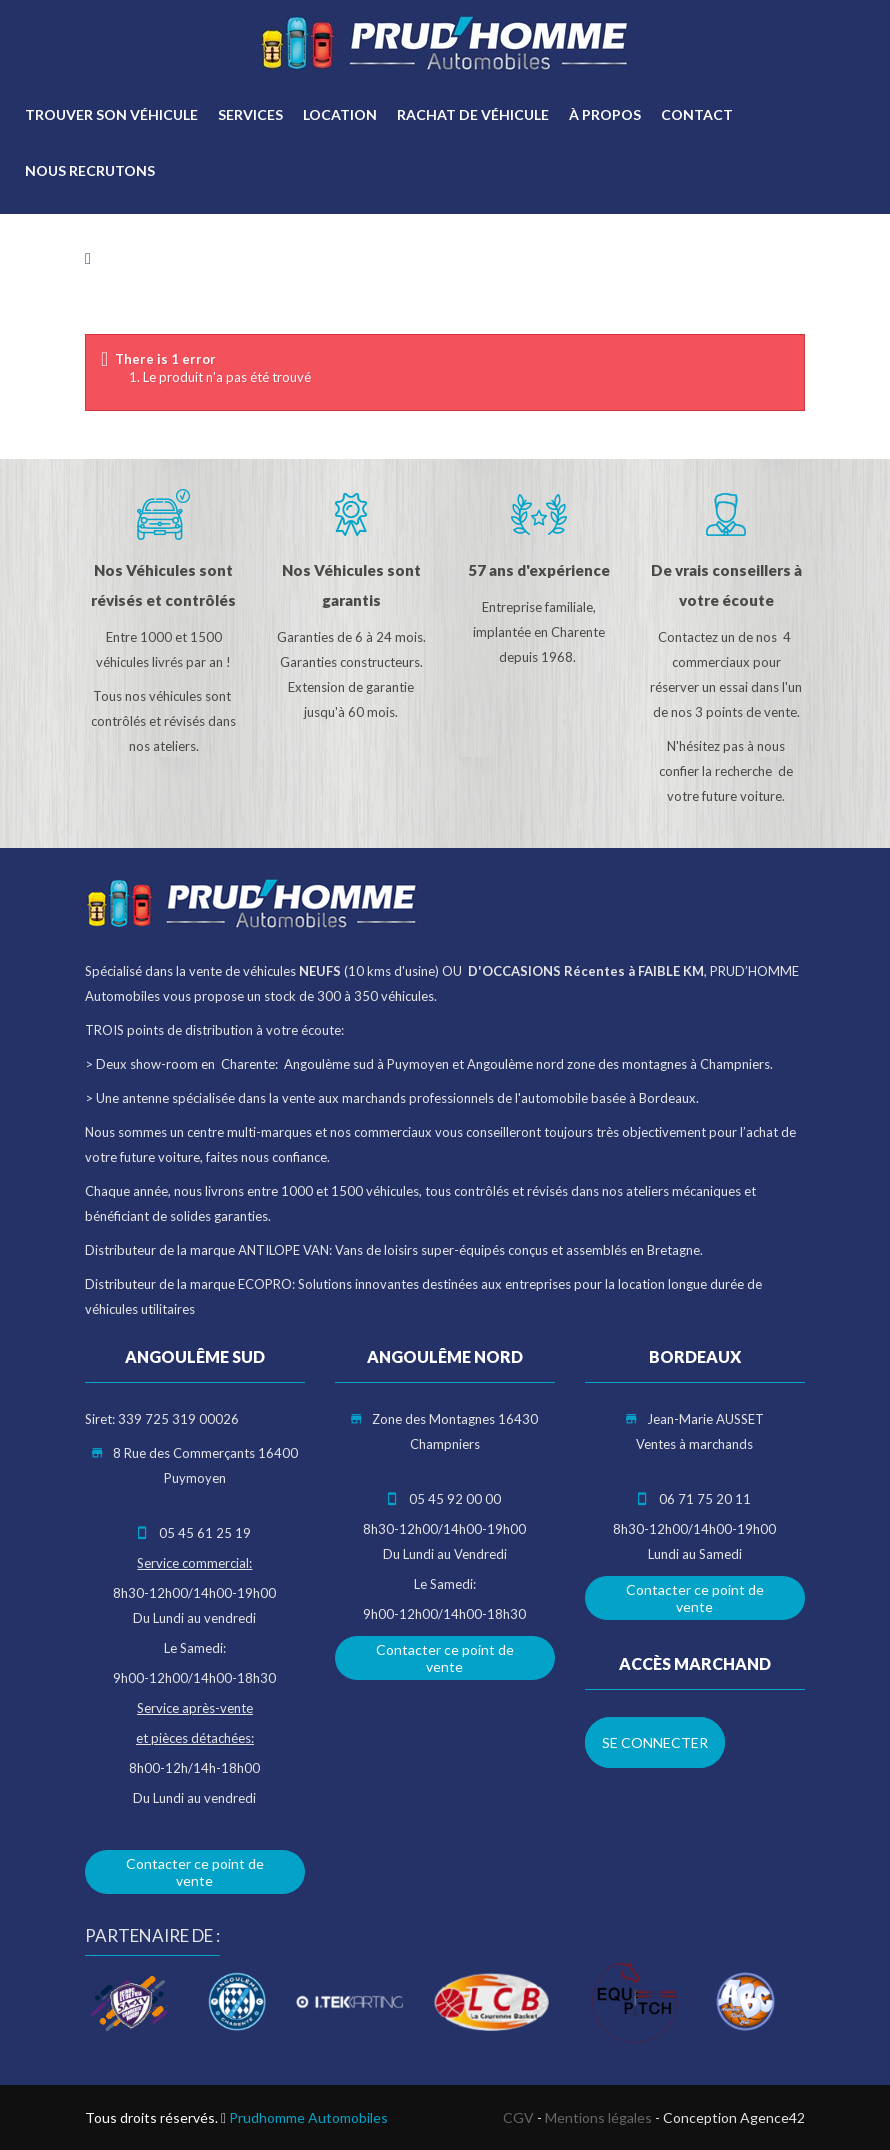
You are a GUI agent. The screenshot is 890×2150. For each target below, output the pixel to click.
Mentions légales (598, 2117)
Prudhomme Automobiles (308, 2117)
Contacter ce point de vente (195, 1872)
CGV (518, 2117)
